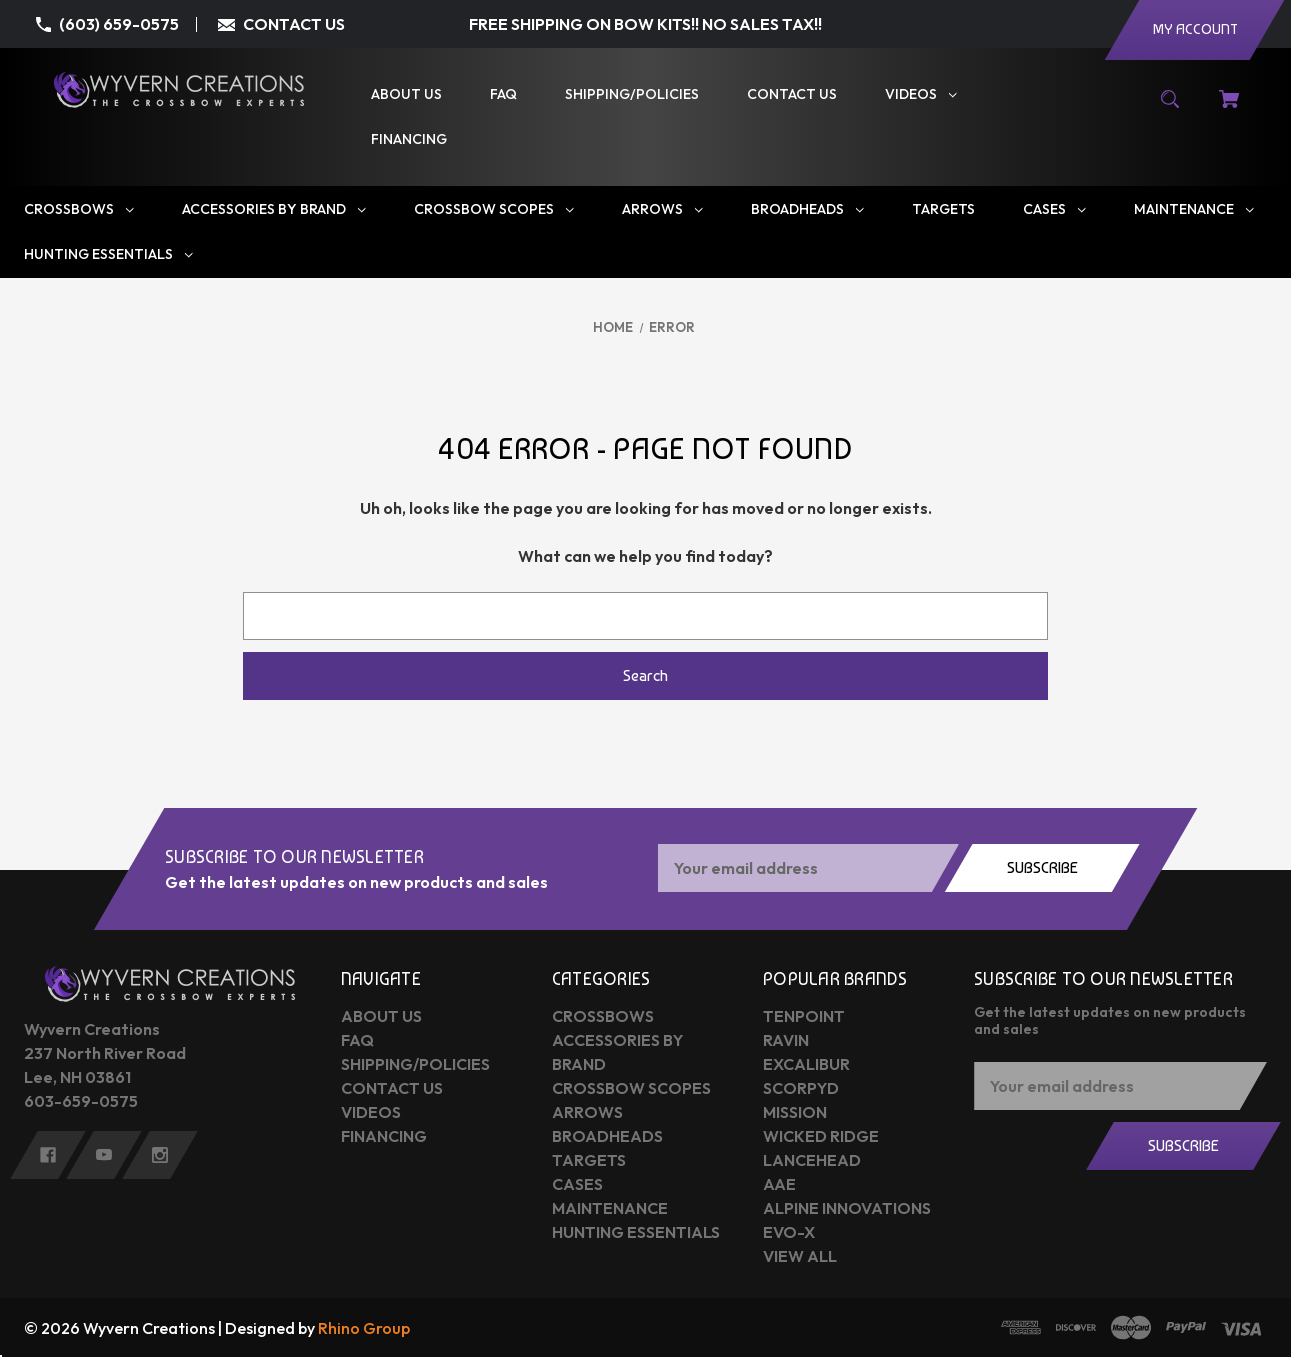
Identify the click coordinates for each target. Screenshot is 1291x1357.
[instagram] (160, 1155)
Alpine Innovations (847, 1208)
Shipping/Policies (415, 1064)
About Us (381, 1016)
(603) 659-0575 (119, 24)
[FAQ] (503, 94)
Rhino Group (364, 1328)
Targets (589, 1160)
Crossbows (603, 1016)
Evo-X (789, 1232)
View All (800, 1256)
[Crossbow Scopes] (494, 209)
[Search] (1170, 109)
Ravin (786, 1040)
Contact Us (392, 1088)
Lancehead (812, 1160)
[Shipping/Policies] (632, 94)
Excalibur (806, 1064)
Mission (795, 1112)
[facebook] (48, 1155)
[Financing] (409, 139)
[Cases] (1054, 209)
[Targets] (943, 209)
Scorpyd (801, 1088)
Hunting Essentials (636, 1232)
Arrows (587, 1112)
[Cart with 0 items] (1229, 109)
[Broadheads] (807, 209)
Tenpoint (804, 1016)
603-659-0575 (81, 1101)
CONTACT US (294, 24)
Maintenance (610, 1208)
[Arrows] (662, 209)
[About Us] (406, 94)
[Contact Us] (792, 94)
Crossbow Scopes (631, 1088)
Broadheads (607, 1136)
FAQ (357, 1040)
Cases (577, 1184)
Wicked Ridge (821, 1136)
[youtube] (104, 1155)
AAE (779, 1184)
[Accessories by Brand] (274, 209)
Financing (384, 1136)
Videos (371, 1112)
